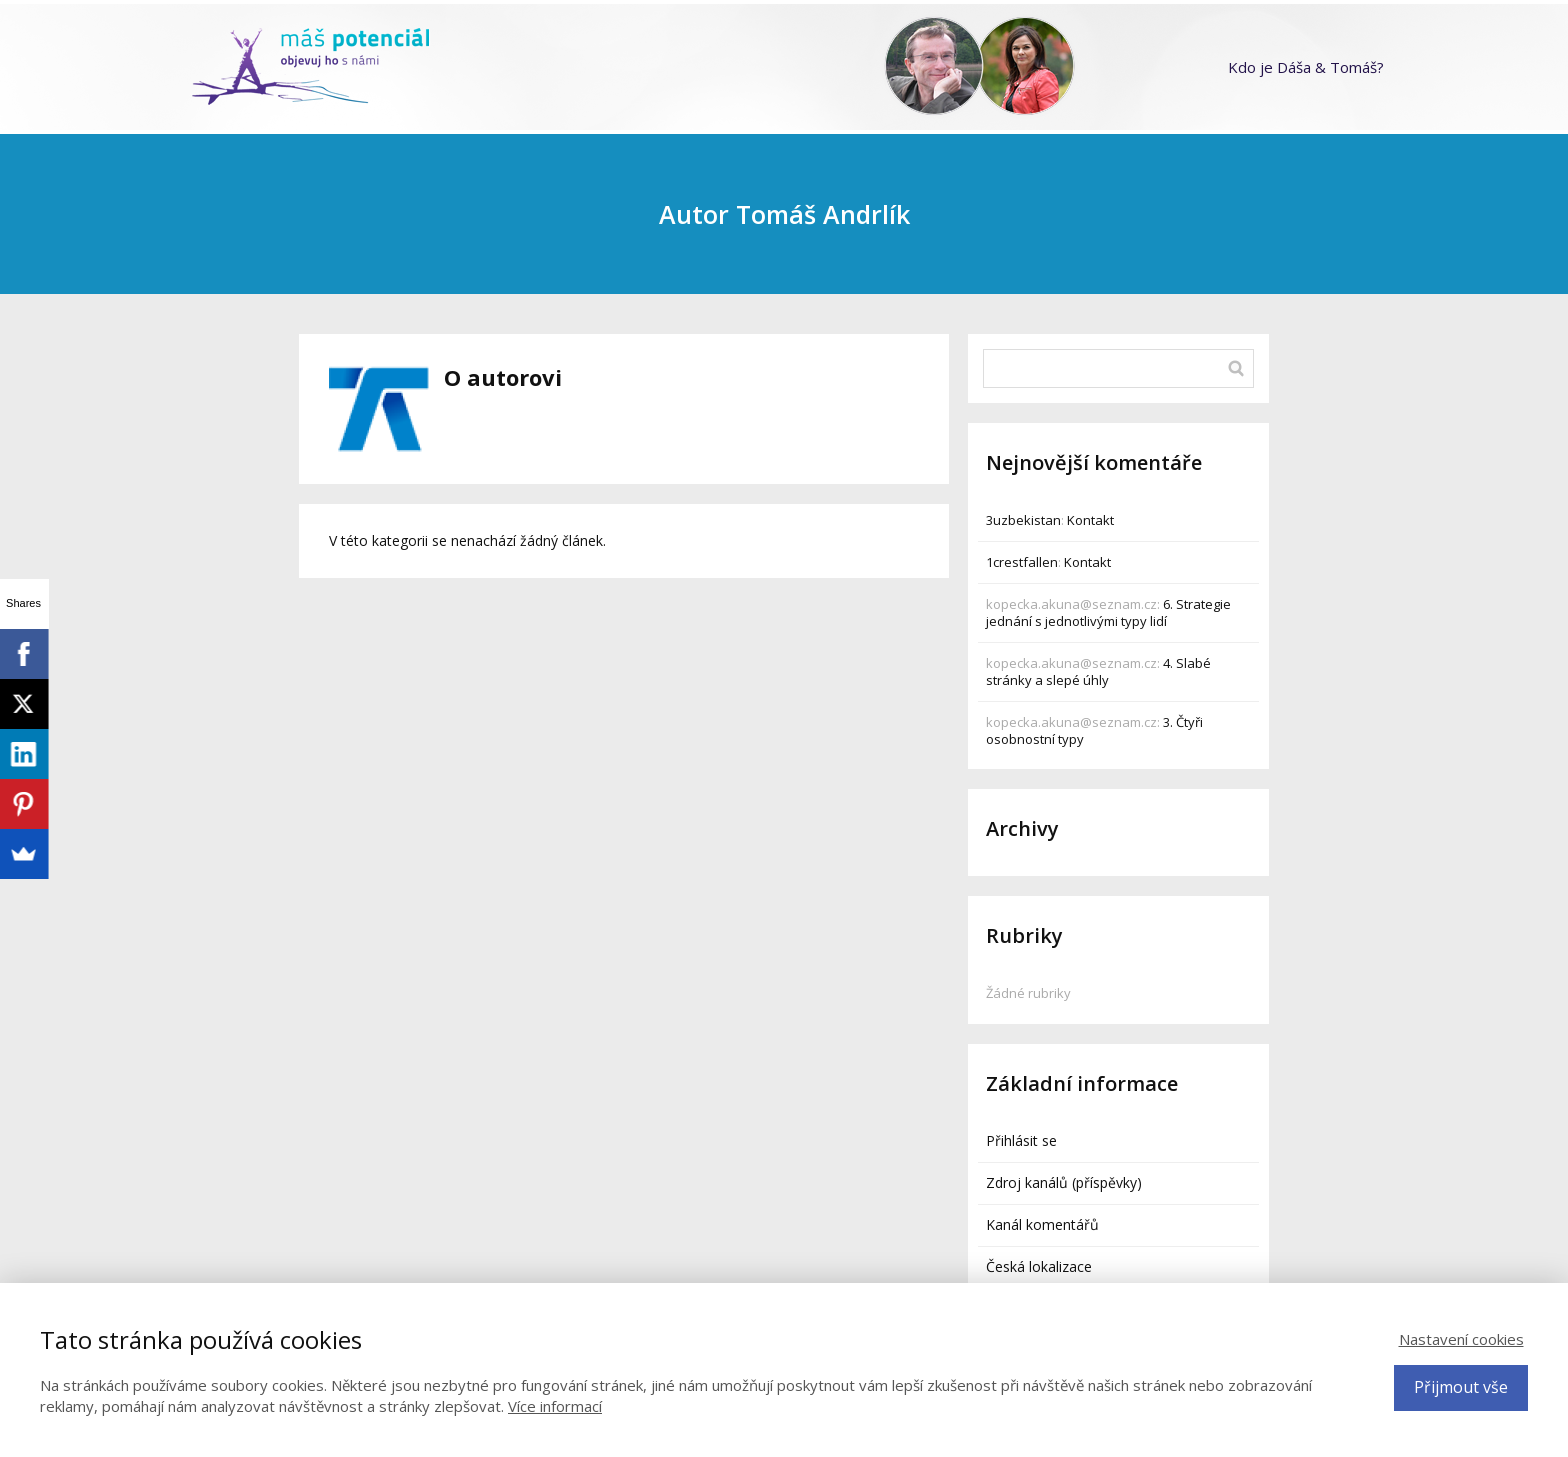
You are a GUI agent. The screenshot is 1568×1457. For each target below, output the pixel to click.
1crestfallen (1022, 562)
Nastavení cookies (1461, 1339)
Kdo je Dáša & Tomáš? (1306, 67)
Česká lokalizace (1039, 1266)
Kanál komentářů (1042, 1224)
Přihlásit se (1021, 1140)
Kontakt (1090, 520)
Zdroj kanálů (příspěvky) (1064, 1182)
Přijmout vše (1461, 1387)
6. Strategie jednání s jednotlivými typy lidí (1108, 612)
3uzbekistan (1023, 520)
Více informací (555, 1406)
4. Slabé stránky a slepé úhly (1098, 671)
